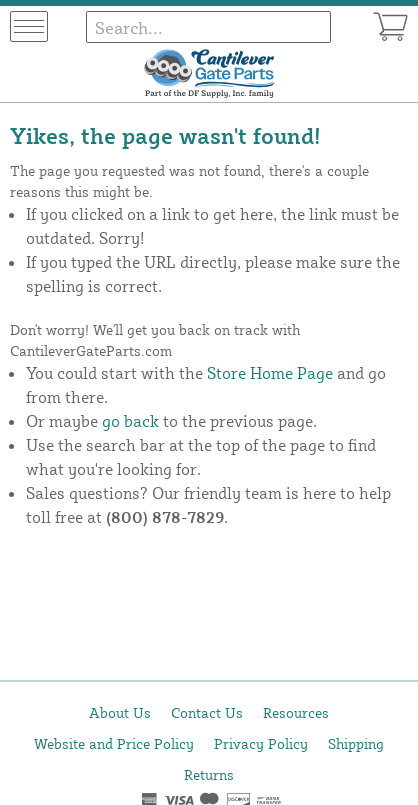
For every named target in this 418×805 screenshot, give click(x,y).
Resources (296, 712)
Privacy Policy (261, 743)
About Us (120, 712)
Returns (209, 774)
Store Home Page (270, 373)
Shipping (356, 743)
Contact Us (207, 712)
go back (130, 421)
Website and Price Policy (114, 743)
